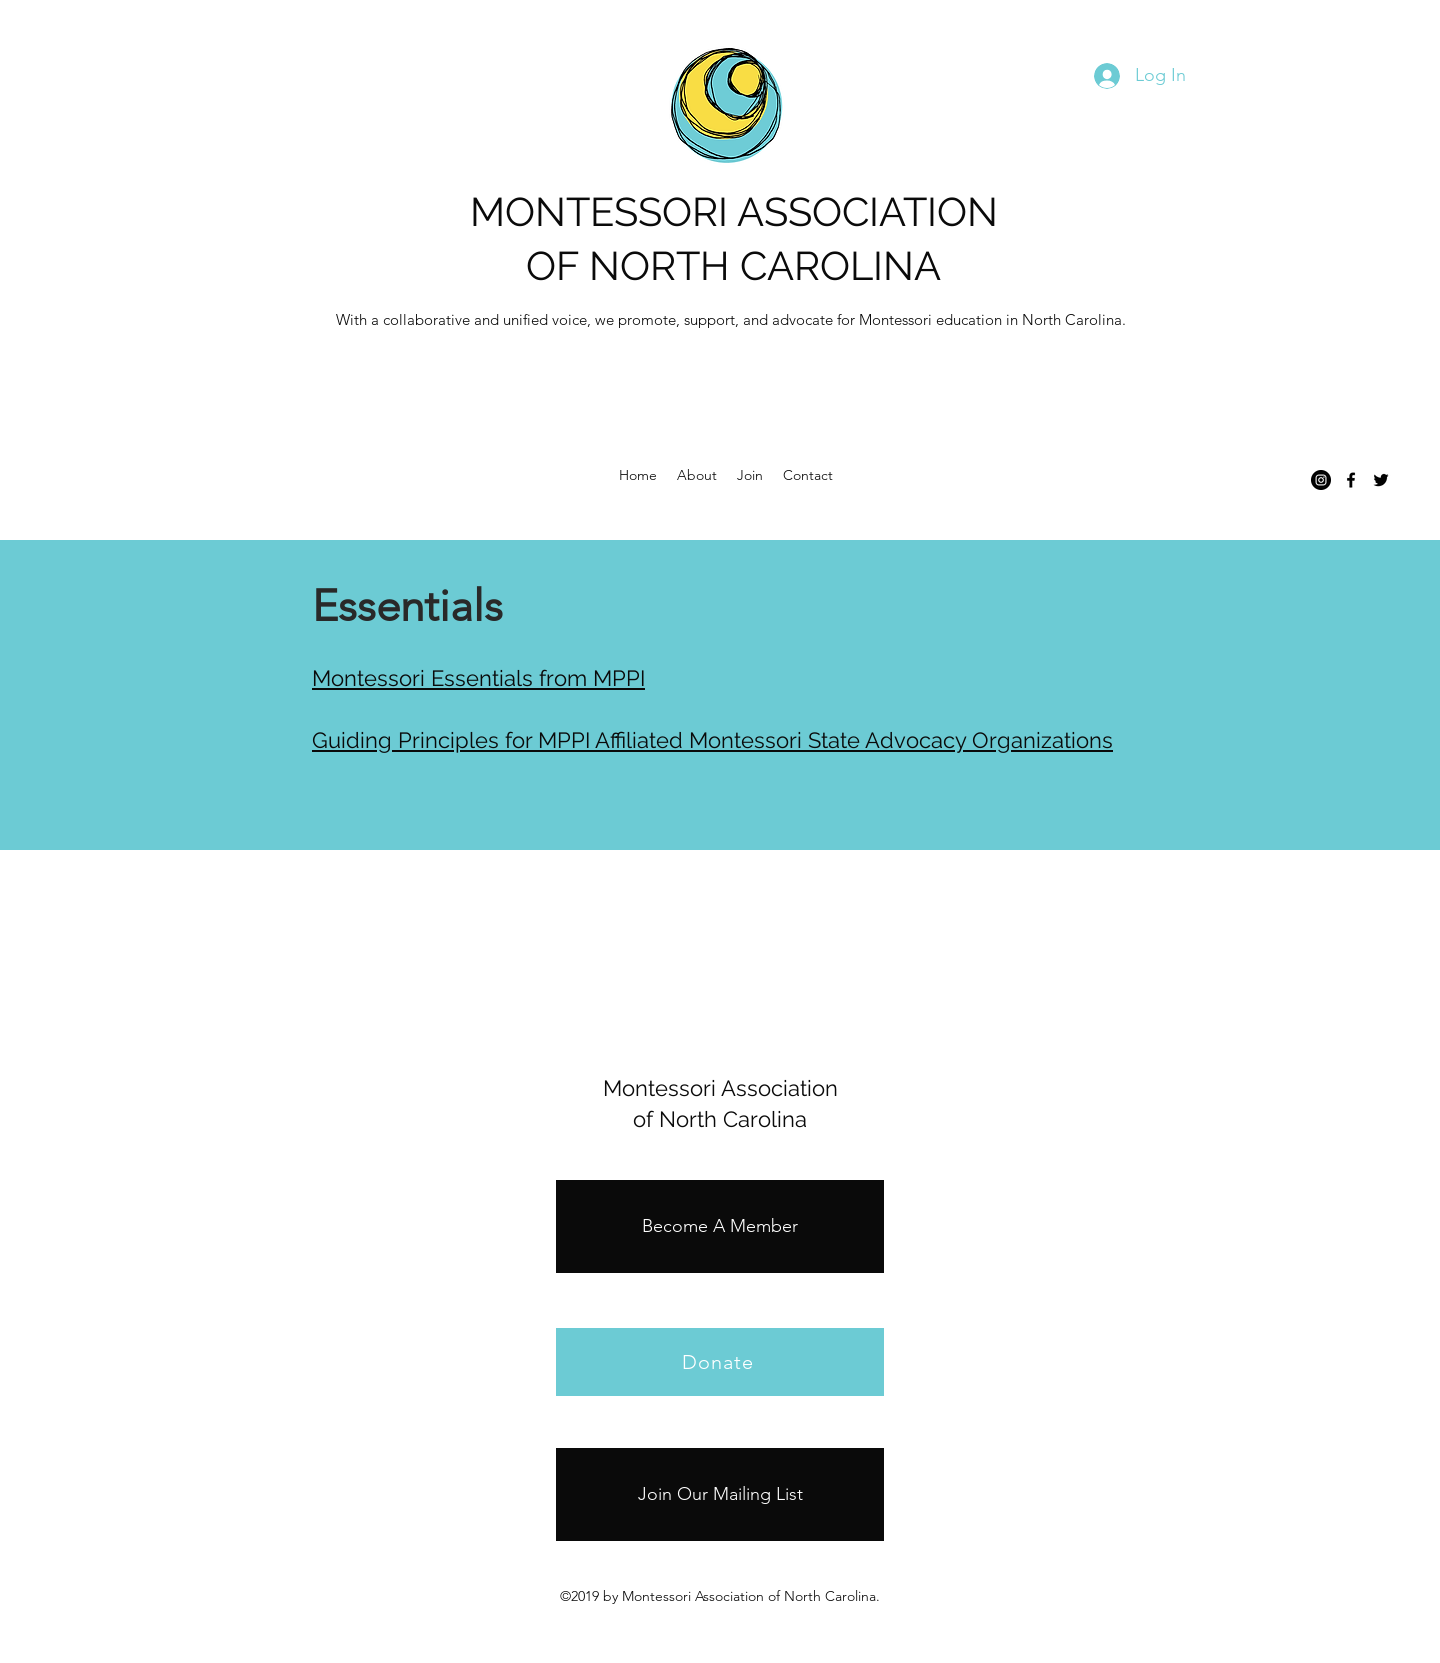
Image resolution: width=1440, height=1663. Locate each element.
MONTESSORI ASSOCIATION (734, 211)
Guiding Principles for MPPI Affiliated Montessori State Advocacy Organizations (712, 740)
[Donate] (720, 1362)
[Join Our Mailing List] (720, 1494)
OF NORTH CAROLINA (733, 265)
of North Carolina (720, 1119)
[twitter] (1381, 480)
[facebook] (1351, 480)
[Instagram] (1321, 480)
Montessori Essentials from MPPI (478, 678)
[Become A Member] (720, 1226)
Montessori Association (720, 1088)
